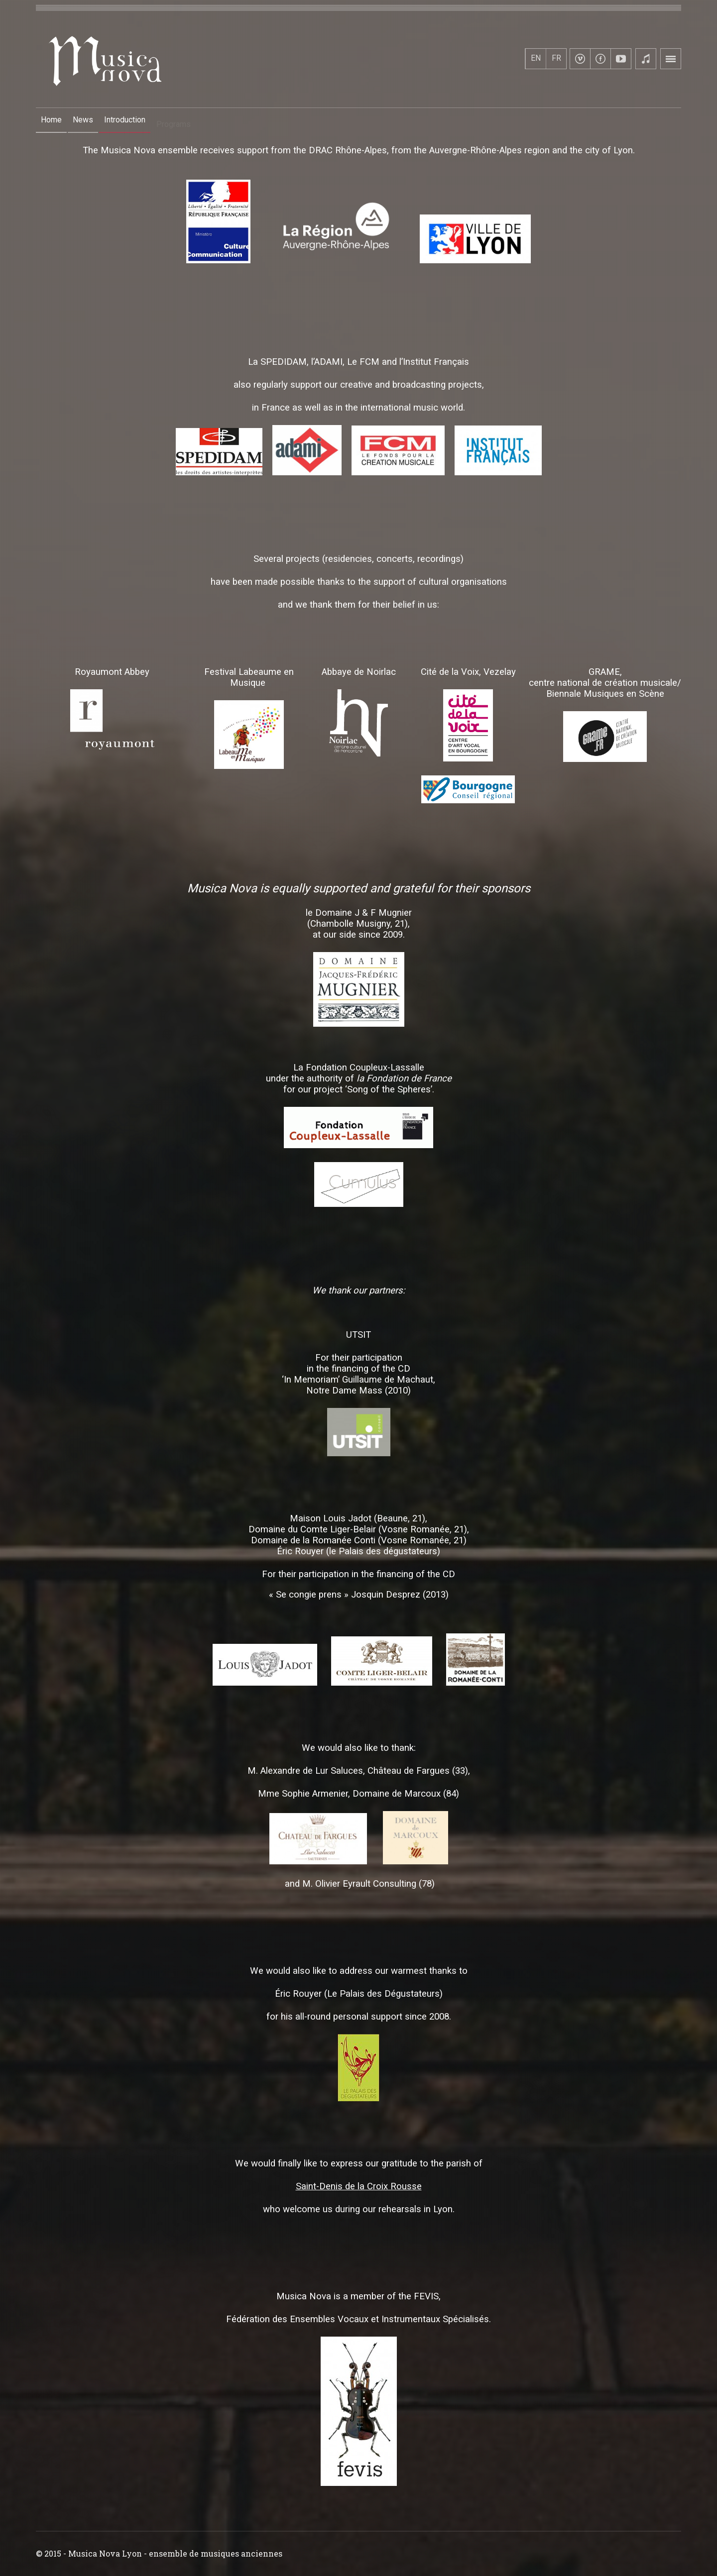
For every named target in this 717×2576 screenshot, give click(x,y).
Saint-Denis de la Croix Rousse (359, 2186)
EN (536, 58)
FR (556, 58)
